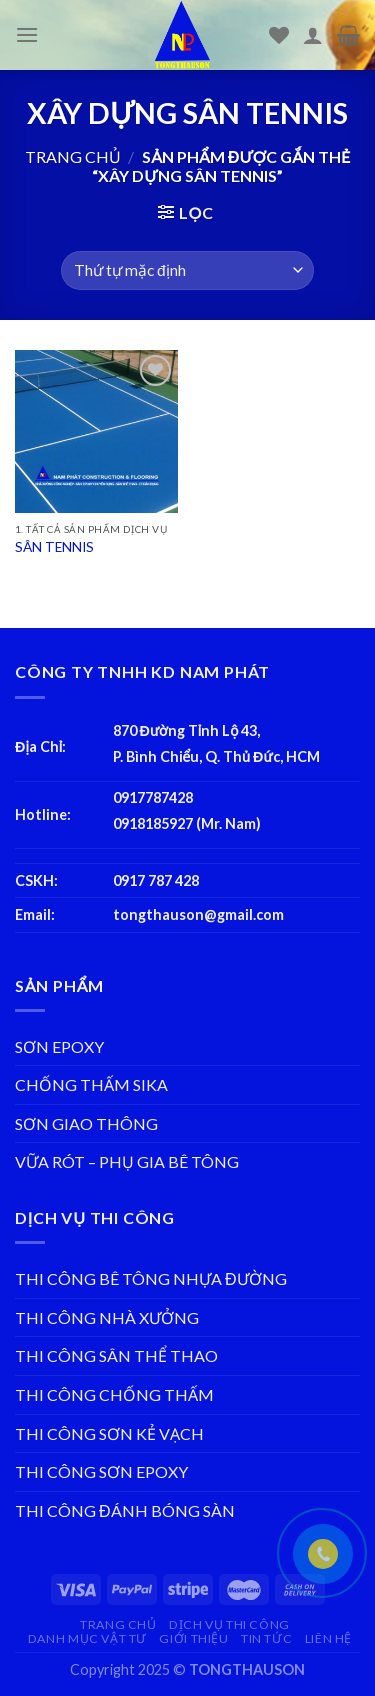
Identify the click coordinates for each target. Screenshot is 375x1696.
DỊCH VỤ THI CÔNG (229, 1624)
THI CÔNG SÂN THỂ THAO (116, 1355)
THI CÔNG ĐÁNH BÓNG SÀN (125, 1510)
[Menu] (27, 34)
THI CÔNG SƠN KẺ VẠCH (109, 1433)
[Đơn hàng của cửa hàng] (187, 270)
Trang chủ (73, 156)
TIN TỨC (266, 1638)
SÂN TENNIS (54, 547)
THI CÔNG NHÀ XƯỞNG (107, 1317)
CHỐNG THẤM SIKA (91, 1084)
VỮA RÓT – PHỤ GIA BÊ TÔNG (127, 1161)
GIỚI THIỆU (193, 1638)
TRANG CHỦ (118, 1624)
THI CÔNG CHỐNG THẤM (114, 1394)
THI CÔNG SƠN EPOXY (101, 1471)
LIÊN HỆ (328, 1638)
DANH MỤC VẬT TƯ (87, 1638)
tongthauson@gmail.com (198, 914)
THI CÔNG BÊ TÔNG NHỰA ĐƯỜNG (151, 1278)
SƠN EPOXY (59, 1046)
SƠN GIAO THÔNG (86, 1123)
